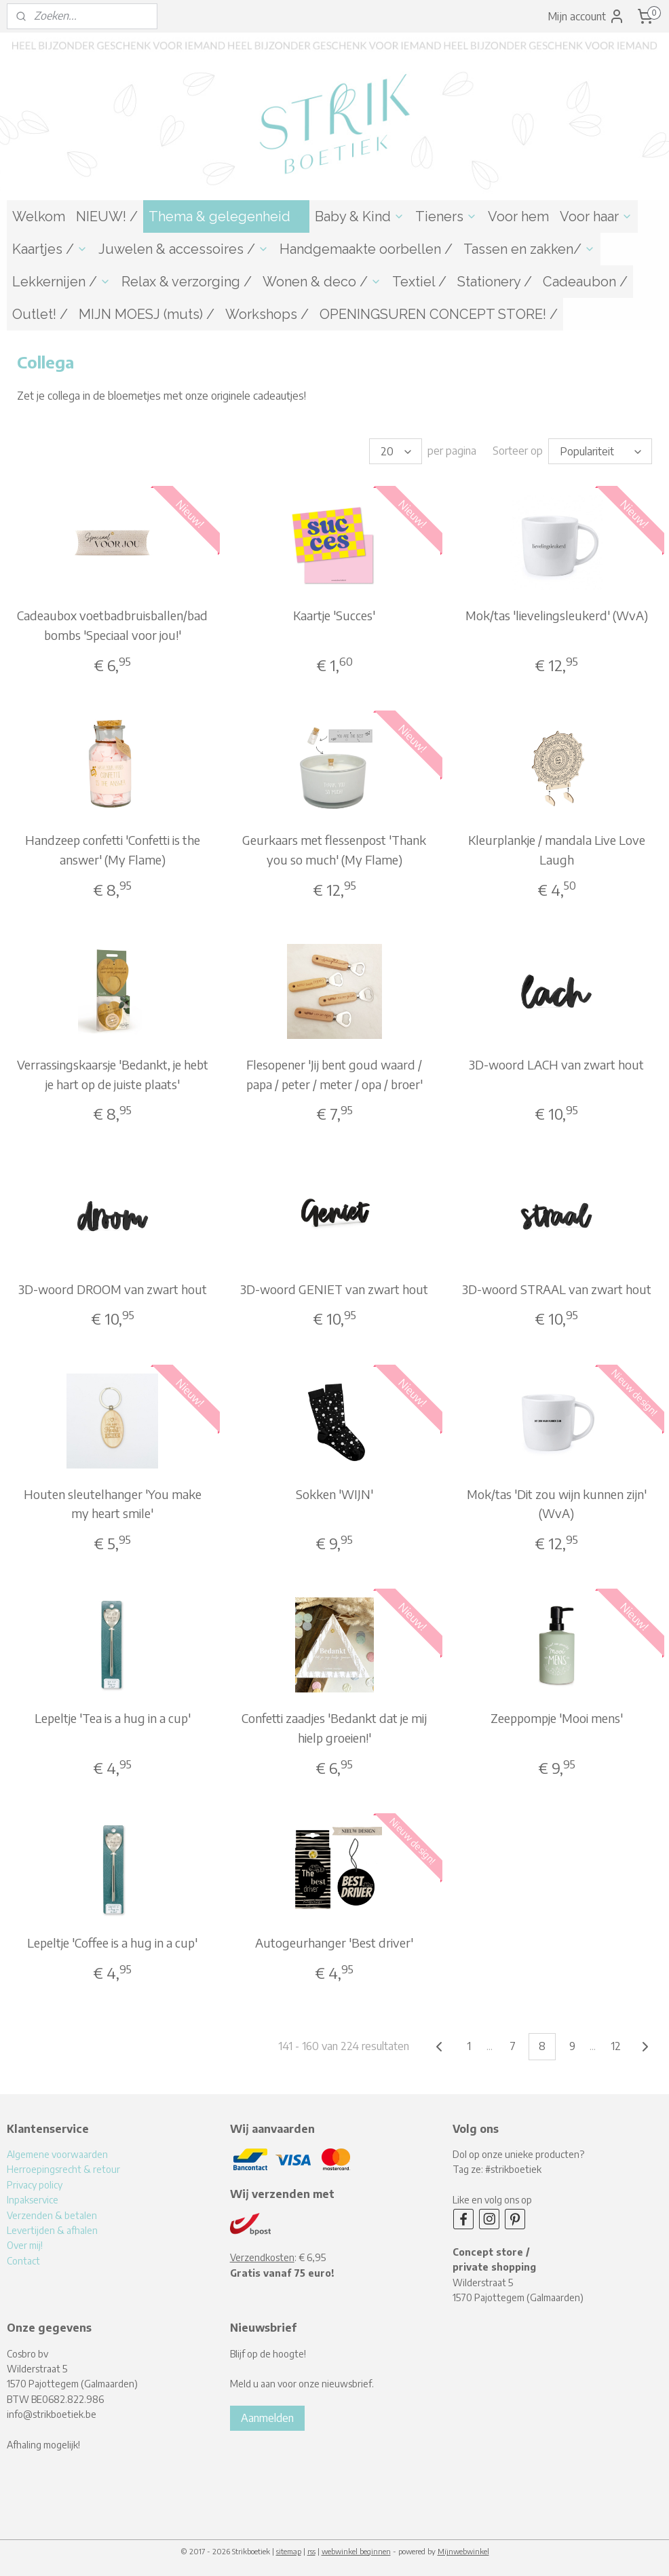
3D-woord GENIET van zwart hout (334, 1288)
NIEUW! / (107, 216)
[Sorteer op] (600, 451)
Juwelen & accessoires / (183, 249)
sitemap (288, 2551)
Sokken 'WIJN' (334, 1493)
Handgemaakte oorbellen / (366, 249)
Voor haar (596, 216)
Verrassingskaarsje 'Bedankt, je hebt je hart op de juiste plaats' (112, 1073)
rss (311, 2551)
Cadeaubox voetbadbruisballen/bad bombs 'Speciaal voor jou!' (112, 625)
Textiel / (419, 281)
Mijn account (586, 16)
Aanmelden (267, 2418)
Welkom (38, 216)
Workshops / (267, 314)
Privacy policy (34, 2185)
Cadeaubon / (585, 281)
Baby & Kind (359, 216)
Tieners (446, 216)
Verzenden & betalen (52, 2215)
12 (616, 2046)
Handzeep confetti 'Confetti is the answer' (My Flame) (112, 849)
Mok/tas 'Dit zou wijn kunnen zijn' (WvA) (557, 1503)
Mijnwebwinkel (463, 2551)
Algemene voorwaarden (57, 2154)
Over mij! (25, 2245)
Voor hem (518, 216)
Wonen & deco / (322, 281)
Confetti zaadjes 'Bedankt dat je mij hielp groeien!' (334, 1727)
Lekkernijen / (61, 281)
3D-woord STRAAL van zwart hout (556, 1288)
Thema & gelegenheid (226, 216)
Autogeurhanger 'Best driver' (334, 1942)
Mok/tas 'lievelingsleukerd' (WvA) (556, 615)
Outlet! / (40, 314)
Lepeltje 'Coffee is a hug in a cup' (112, 1942)
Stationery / (494, 281)
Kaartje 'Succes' (334, 615)
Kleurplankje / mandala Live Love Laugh (556, 849)
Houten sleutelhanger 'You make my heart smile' (113, 1503)
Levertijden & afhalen (52, 2230)
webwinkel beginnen (356, 2551)
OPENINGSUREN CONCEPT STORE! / (439, 314)
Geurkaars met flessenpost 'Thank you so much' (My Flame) (334, 849)
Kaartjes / (50, 249)
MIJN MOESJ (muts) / (146, 314)
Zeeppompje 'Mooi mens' (557, 1718)
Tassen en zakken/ (529, 249)
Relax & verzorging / (186, 281)
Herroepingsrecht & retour (63, 2169)
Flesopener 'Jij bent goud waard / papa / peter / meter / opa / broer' (334, 1073)
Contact (23, 2261)
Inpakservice (32, 2199)
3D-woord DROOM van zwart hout (112, 1288)
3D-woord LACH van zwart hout (556, 1064)
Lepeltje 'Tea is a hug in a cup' (113, 1718)
